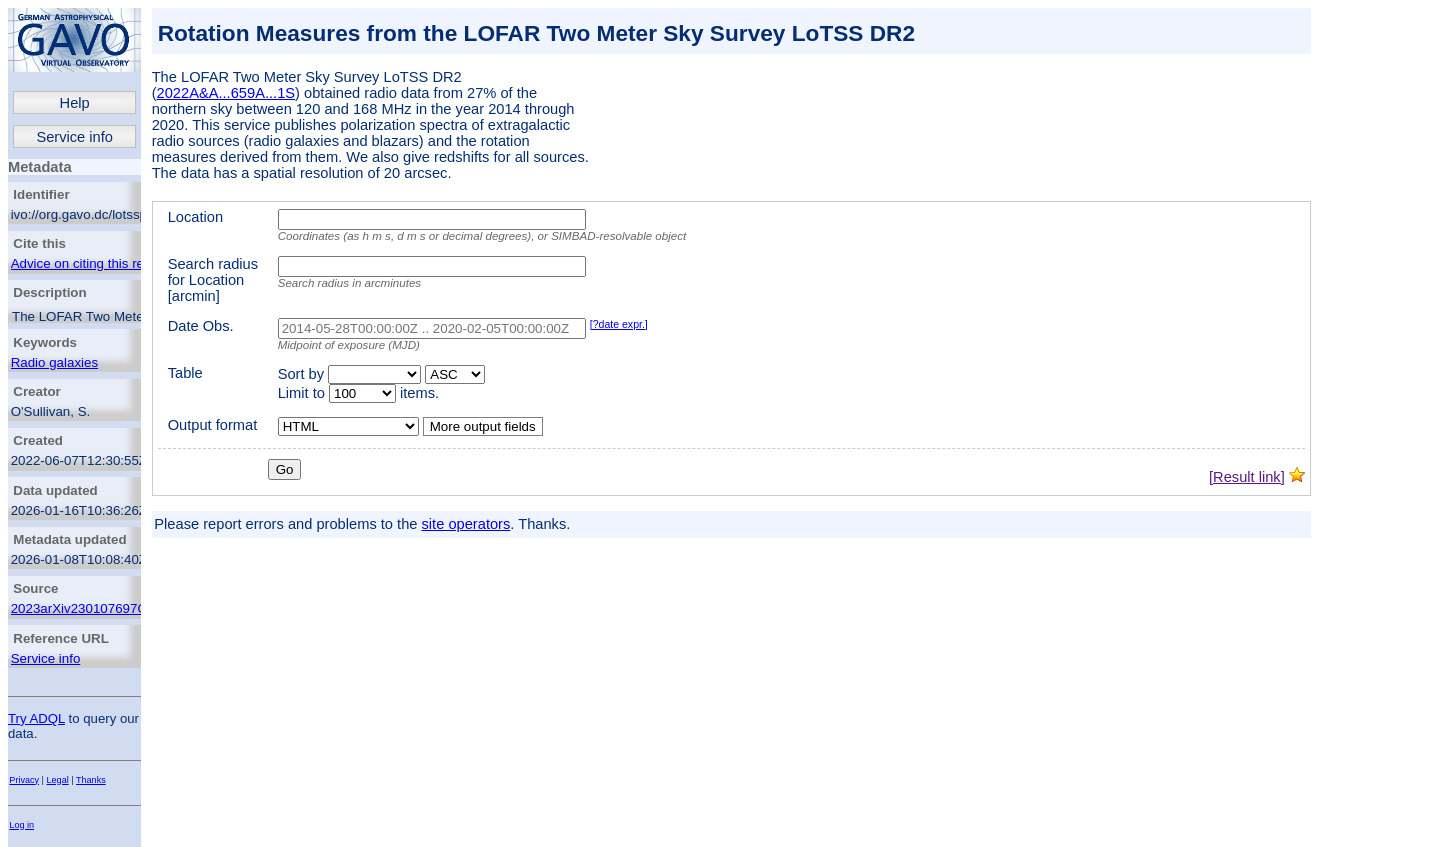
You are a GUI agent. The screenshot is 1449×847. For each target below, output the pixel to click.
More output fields (483, 426)
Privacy (24, 780)
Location (195, 217)
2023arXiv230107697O (79, 608)
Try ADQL (36, 718)
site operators (466, 524)
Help (75, 103)
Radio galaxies (54, 362)
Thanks (91, 780)
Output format (213, 425)
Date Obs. (201, 326)
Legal (58, 780)
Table (185, 373)
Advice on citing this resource (97, 263)
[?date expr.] (619, 324)
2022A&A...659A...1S (226, 93)
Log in (21, 825)
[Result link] (1247, 477)
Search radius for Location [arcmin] (213, 280)
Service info (74, 137)
